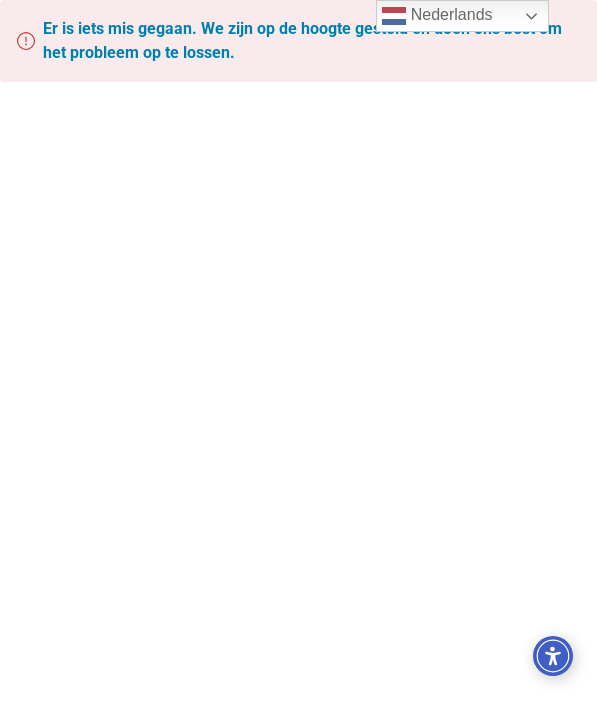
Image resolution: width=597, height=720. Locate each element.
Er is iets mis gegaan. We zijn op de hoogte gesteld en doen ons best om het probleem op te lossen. (302, 40)
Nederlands (437, 16)
